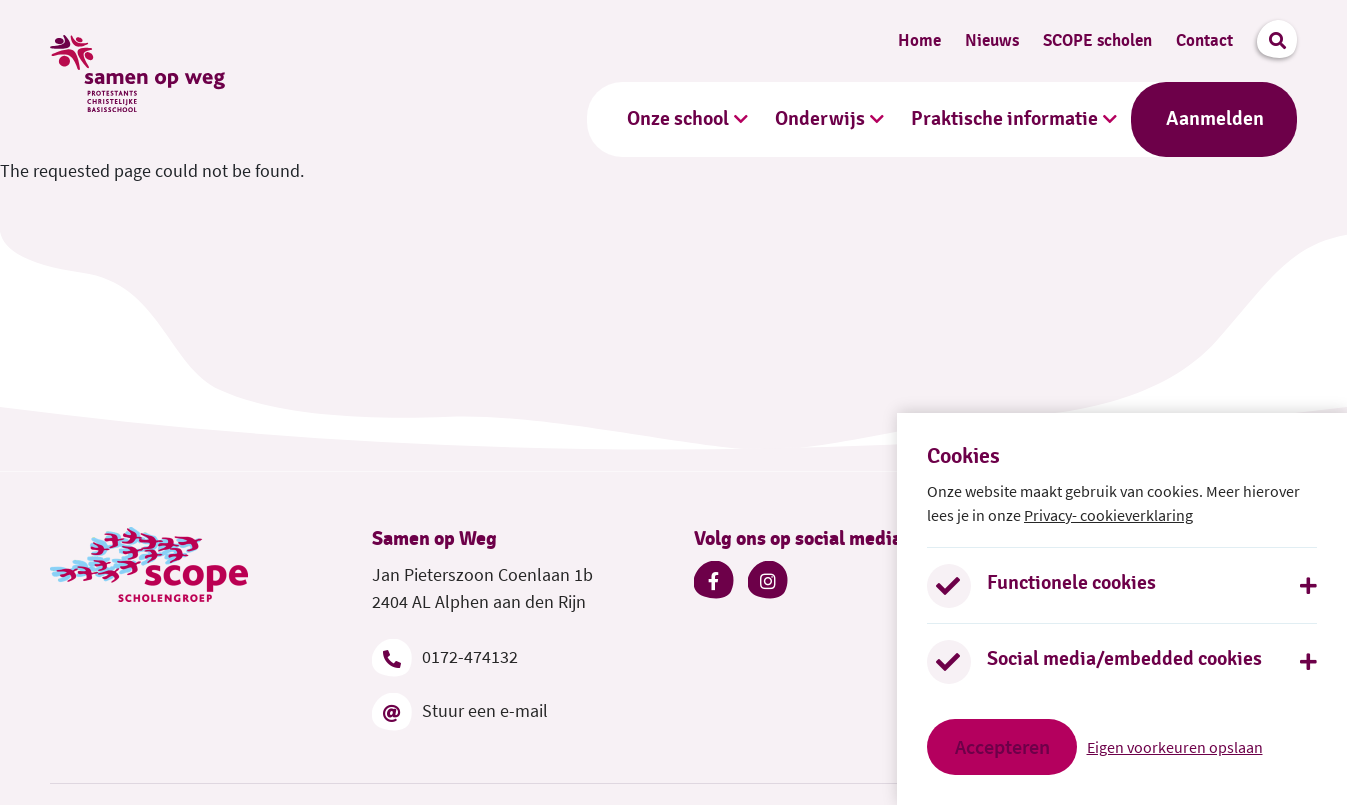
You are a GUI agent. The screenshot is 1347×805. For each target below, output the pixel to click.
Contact (1204, 40)
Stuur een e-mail (460, 711)
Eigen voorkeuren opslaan (1175, 747)
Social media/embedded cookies (1124, 659)
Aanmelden (1215, 119)
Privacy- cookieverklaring (1108, 515)
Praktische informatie (1004, 119)
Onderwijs (820, 119)
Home (919, 40)
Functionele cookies (1071, 583)
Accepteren (1002, 746)
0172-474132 (445, 657)
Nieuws (992, 40)
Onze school (678, 119)
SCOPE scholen (1097, 40)
